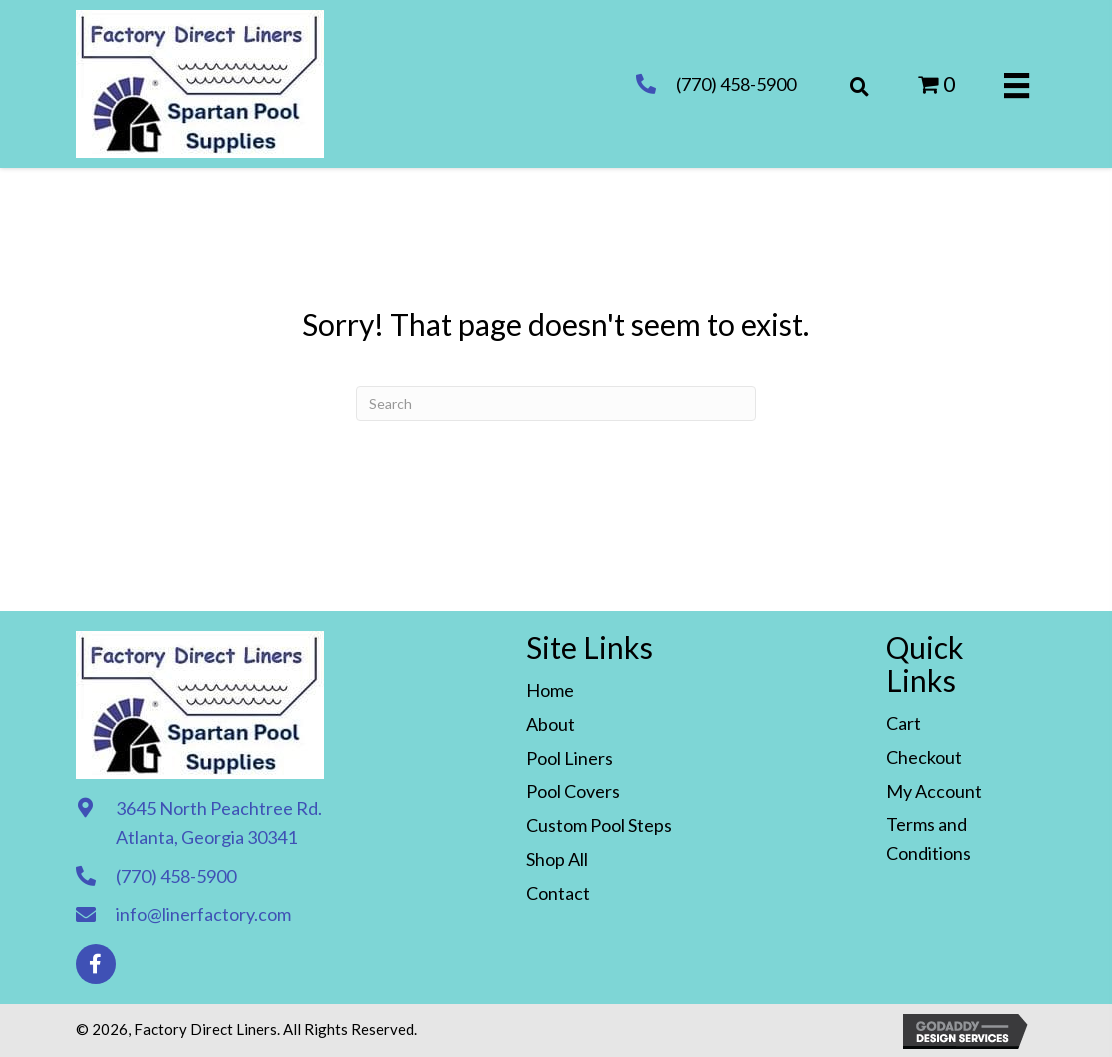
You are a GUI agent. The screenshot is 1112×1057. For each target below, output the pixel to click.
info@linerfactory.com (203, 914)
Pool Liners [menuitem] (569, 758)
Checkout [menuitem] (924, 757)
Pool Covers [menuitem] (573, 791)
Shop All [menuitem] (557, 859)
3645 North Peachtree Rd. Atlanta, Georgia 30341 (219, 822)
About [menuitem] (550, 724)
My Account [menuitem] (934, 791)
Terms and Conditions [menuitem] (928, 838)
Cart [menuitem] (903, 723)
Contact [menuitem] (558, 893)
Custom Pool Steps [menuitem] (599, 825)
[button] (96, 964)
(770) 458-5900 (736, 84)
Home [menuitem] (550, 690)
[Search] (556, 403)
